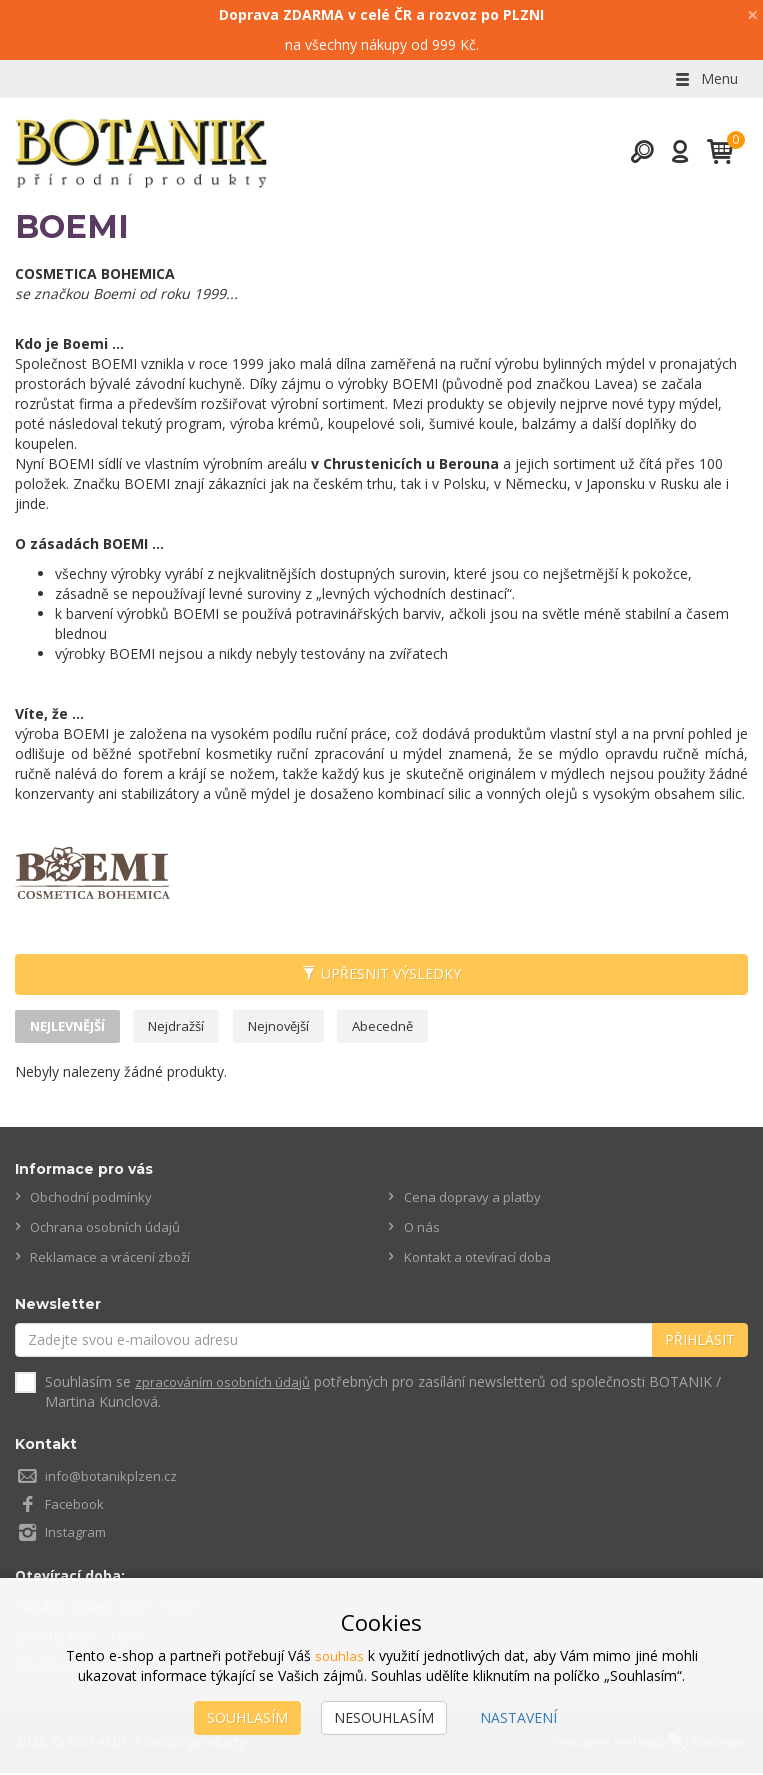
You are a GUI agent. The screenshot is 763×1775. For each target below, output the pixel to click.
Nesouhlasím (384, 1717)
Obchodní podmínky (94, 1200)
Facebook (77, 1506)
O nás (423, 1230)
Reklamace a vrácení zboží (115, 1260)
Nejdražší (189, 1027)
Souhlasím (247, 1717)
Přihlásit (700, 1342)
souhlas (339, 1655)
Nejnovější (298, 1027)
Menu (705, 78)
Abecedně (409, 1027)
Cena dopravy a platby (476, 1200)
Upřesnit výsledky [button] (381, 974)
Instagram (78, 1534)
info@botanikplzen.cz (113, 1478)
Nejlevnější (72, 1027)
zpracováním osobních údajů (228, 1384)
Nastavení (518, 1717)
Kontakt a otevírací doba (483, 1260)
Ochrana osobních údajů (109, 1230)
